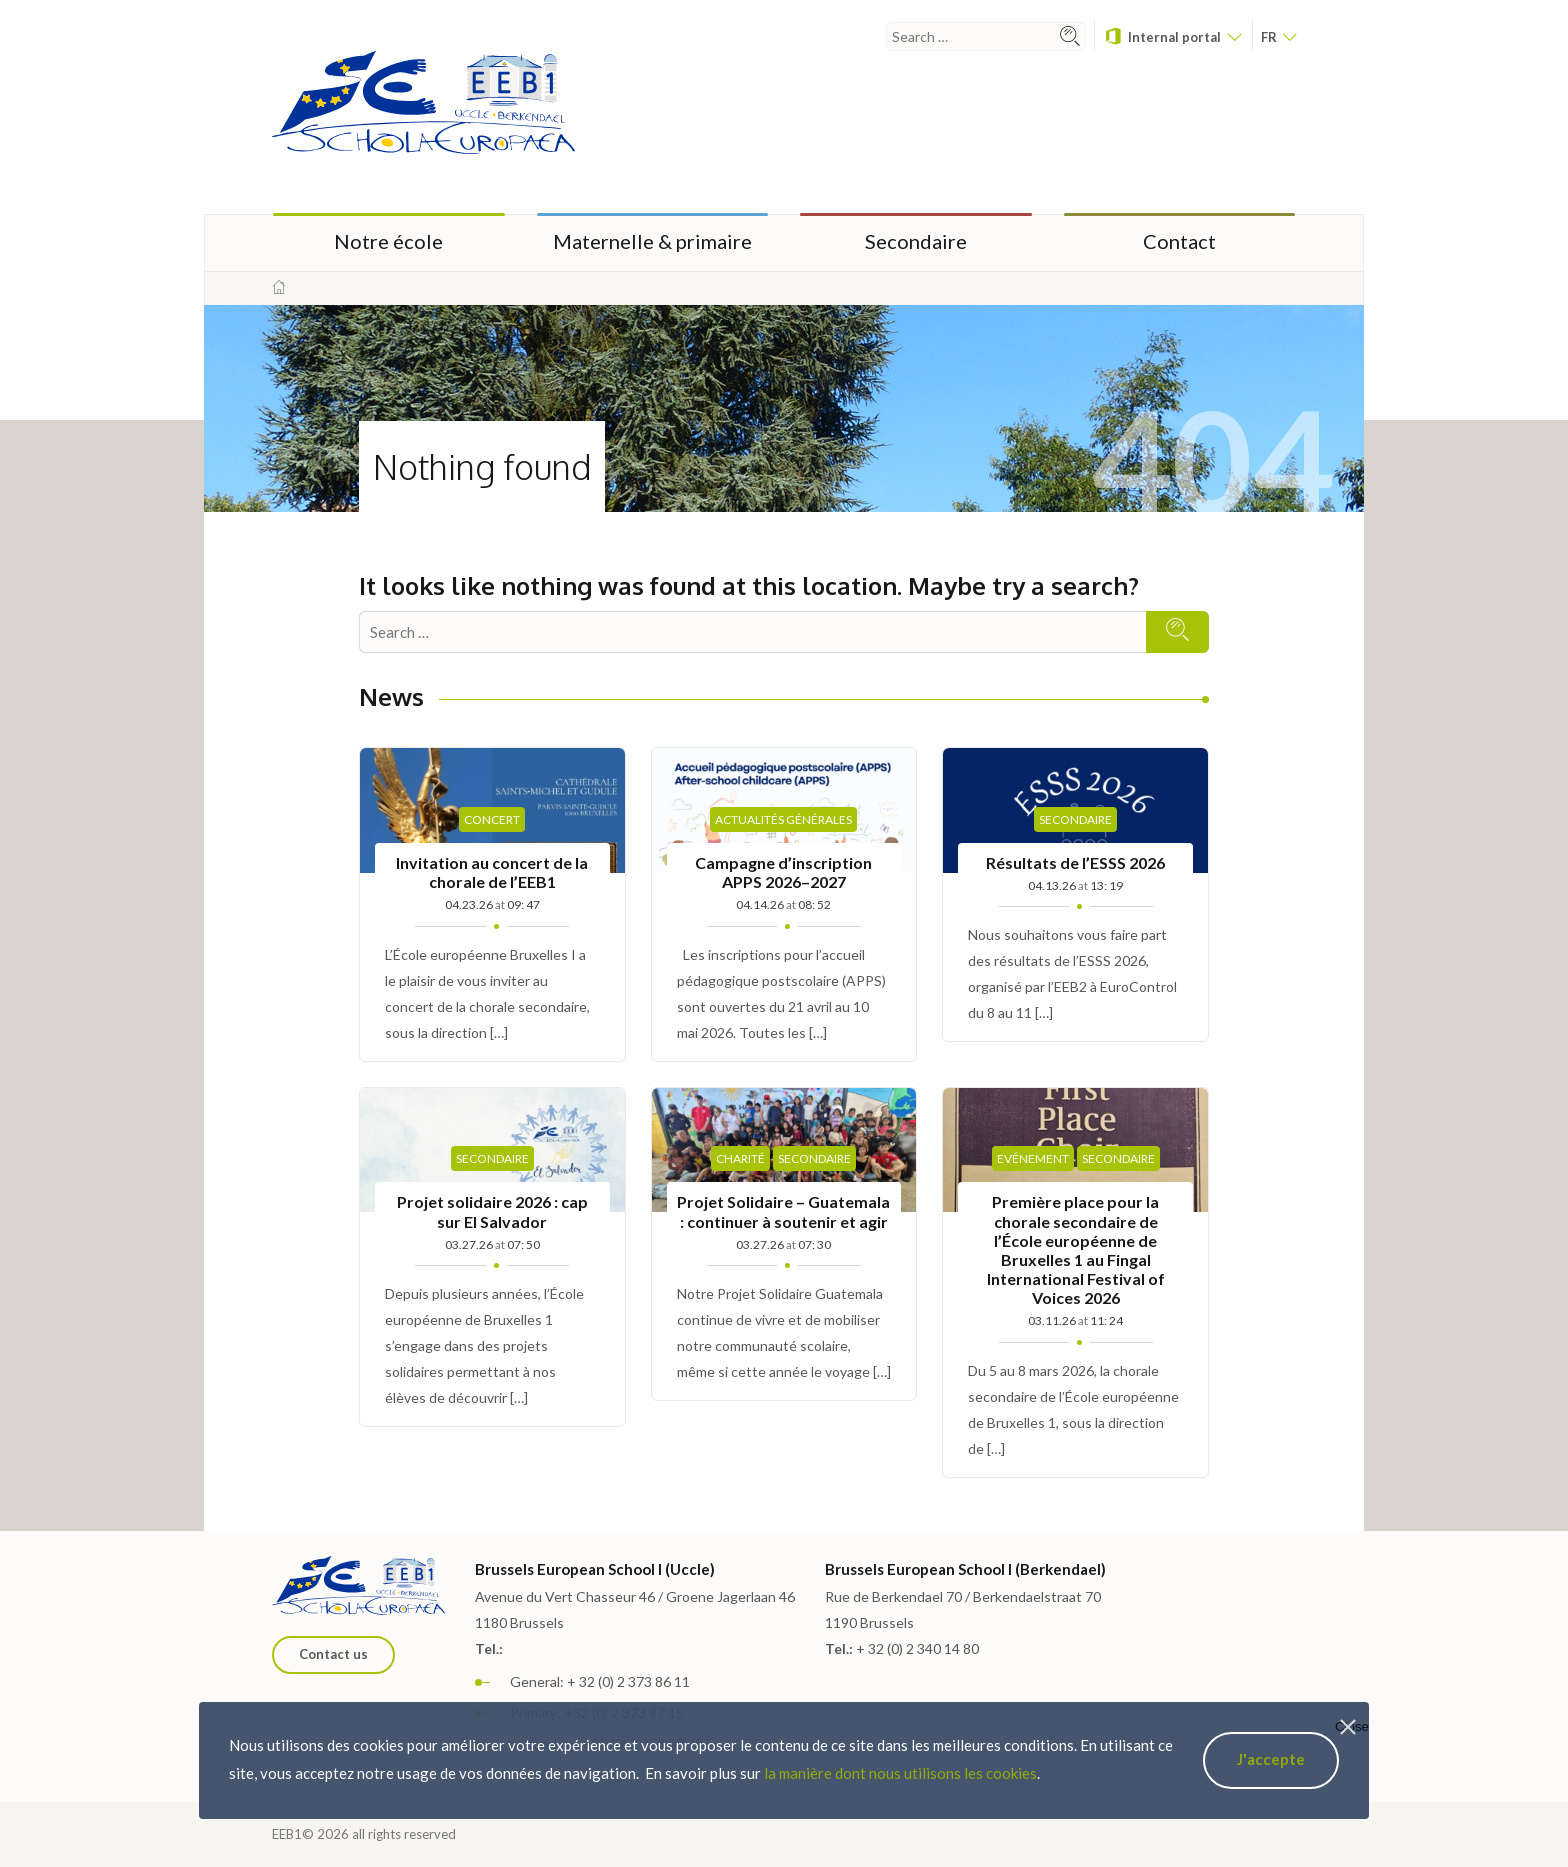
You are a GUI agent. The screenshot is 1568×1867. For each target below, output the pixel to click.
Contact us (333, 1654)
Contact (1179, 241)
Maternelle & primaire (652, 241)
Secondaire (916, 241)
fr (1278, 37)
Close (1352, 1726)
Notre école (388, 241)
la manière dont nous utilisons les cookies (900, 1773)
